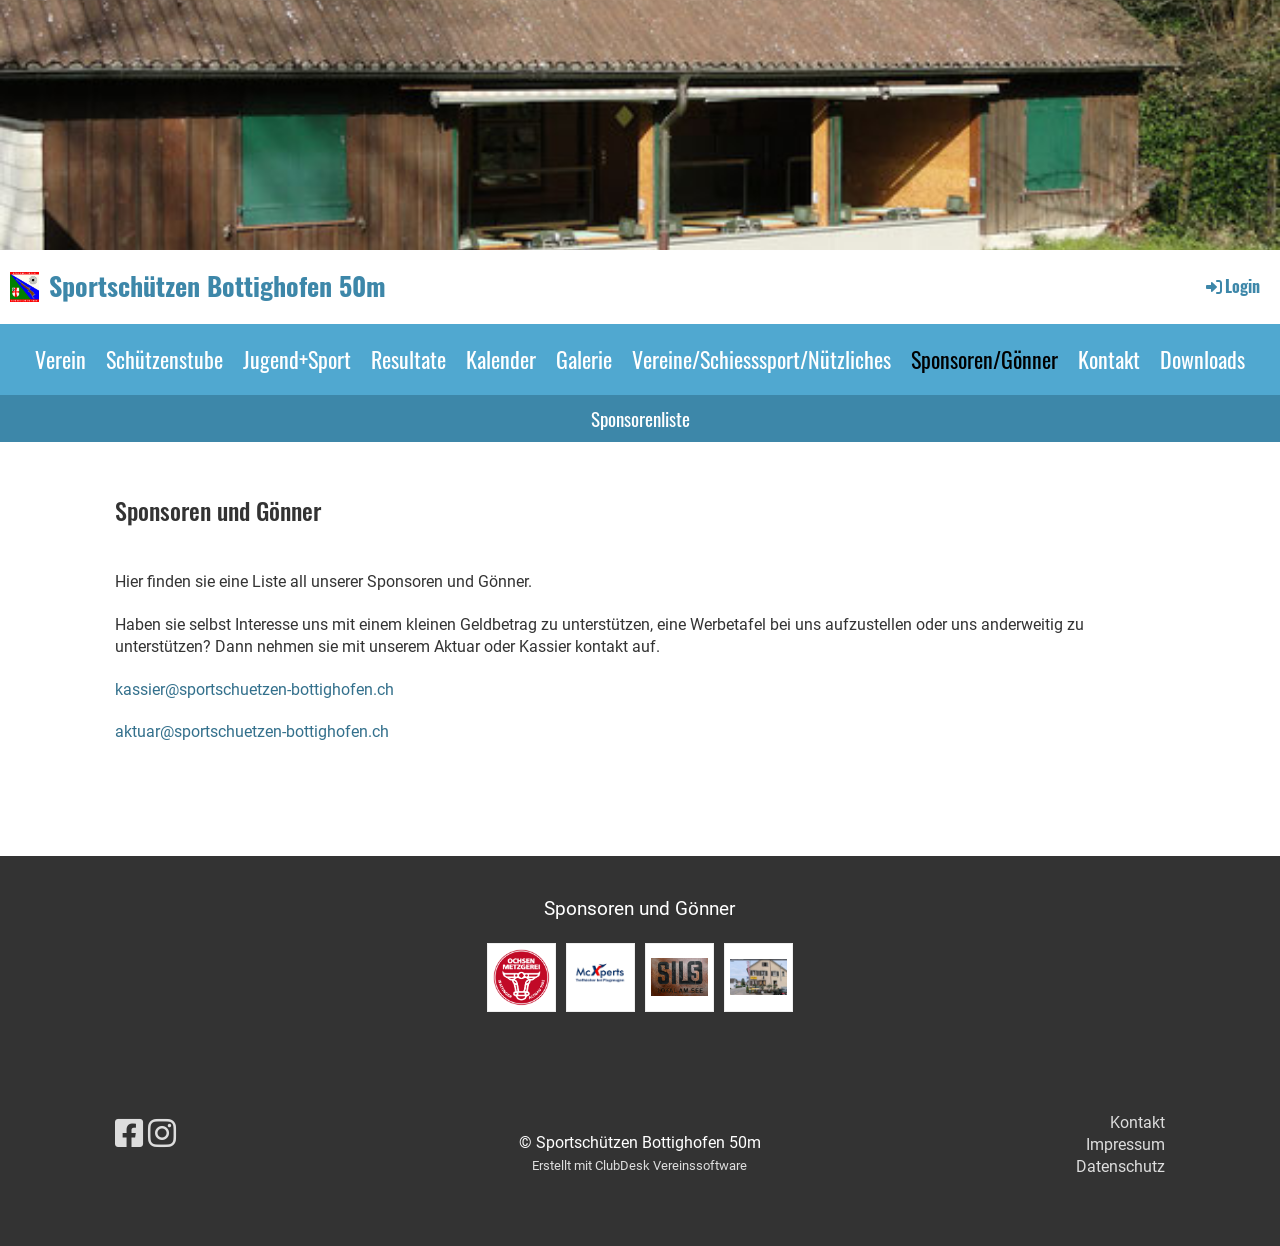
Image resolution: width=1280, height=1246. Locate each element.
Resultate (408, 359)
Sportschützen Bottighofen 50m (217, 286)
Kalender (501, 359)
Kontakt (1109, 359)
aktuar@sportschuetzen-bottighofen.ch (252, 731)
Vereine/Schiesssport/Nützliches (761, 359)
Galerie (584, 359)
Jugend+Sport (297, 359)
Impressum (1125, 1144)
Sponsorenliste (640, 418)
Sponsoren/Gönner (984, 359)
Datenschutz (1120, 1166)
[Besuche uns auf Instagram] (162, 1134)
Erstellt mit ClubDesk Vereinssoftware (639, 1165)
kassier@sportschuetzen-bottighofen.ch (254, 689)
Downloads (1202, 359)
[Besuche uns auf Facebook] (129, 1134)
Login (1231, 286)
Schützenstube (164, 359)
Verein (60, 359)
